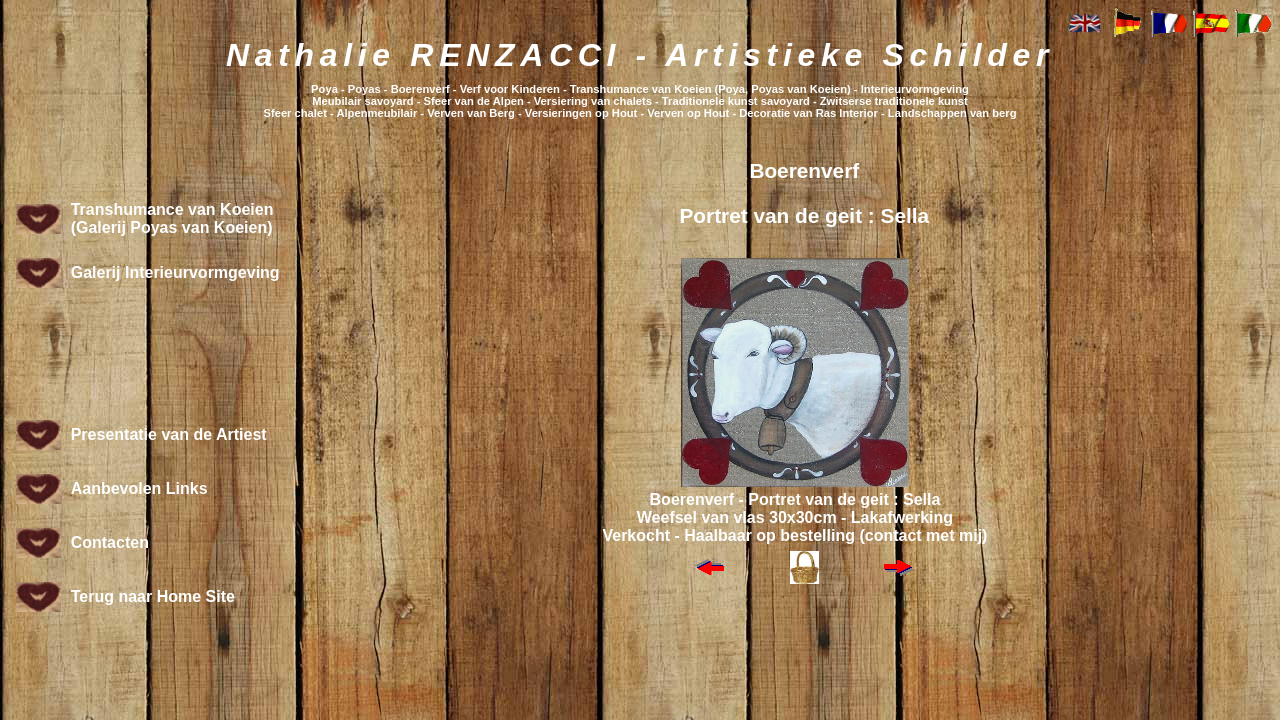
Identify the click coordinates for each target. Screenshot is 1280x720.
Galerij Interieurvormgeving (175, 272)
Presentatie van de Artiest (169, 434)
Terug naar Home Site (153, 596)
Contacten (110, 542)
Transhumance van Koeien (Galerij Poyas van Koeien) (172, 218)
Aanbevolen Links (139, 488)
